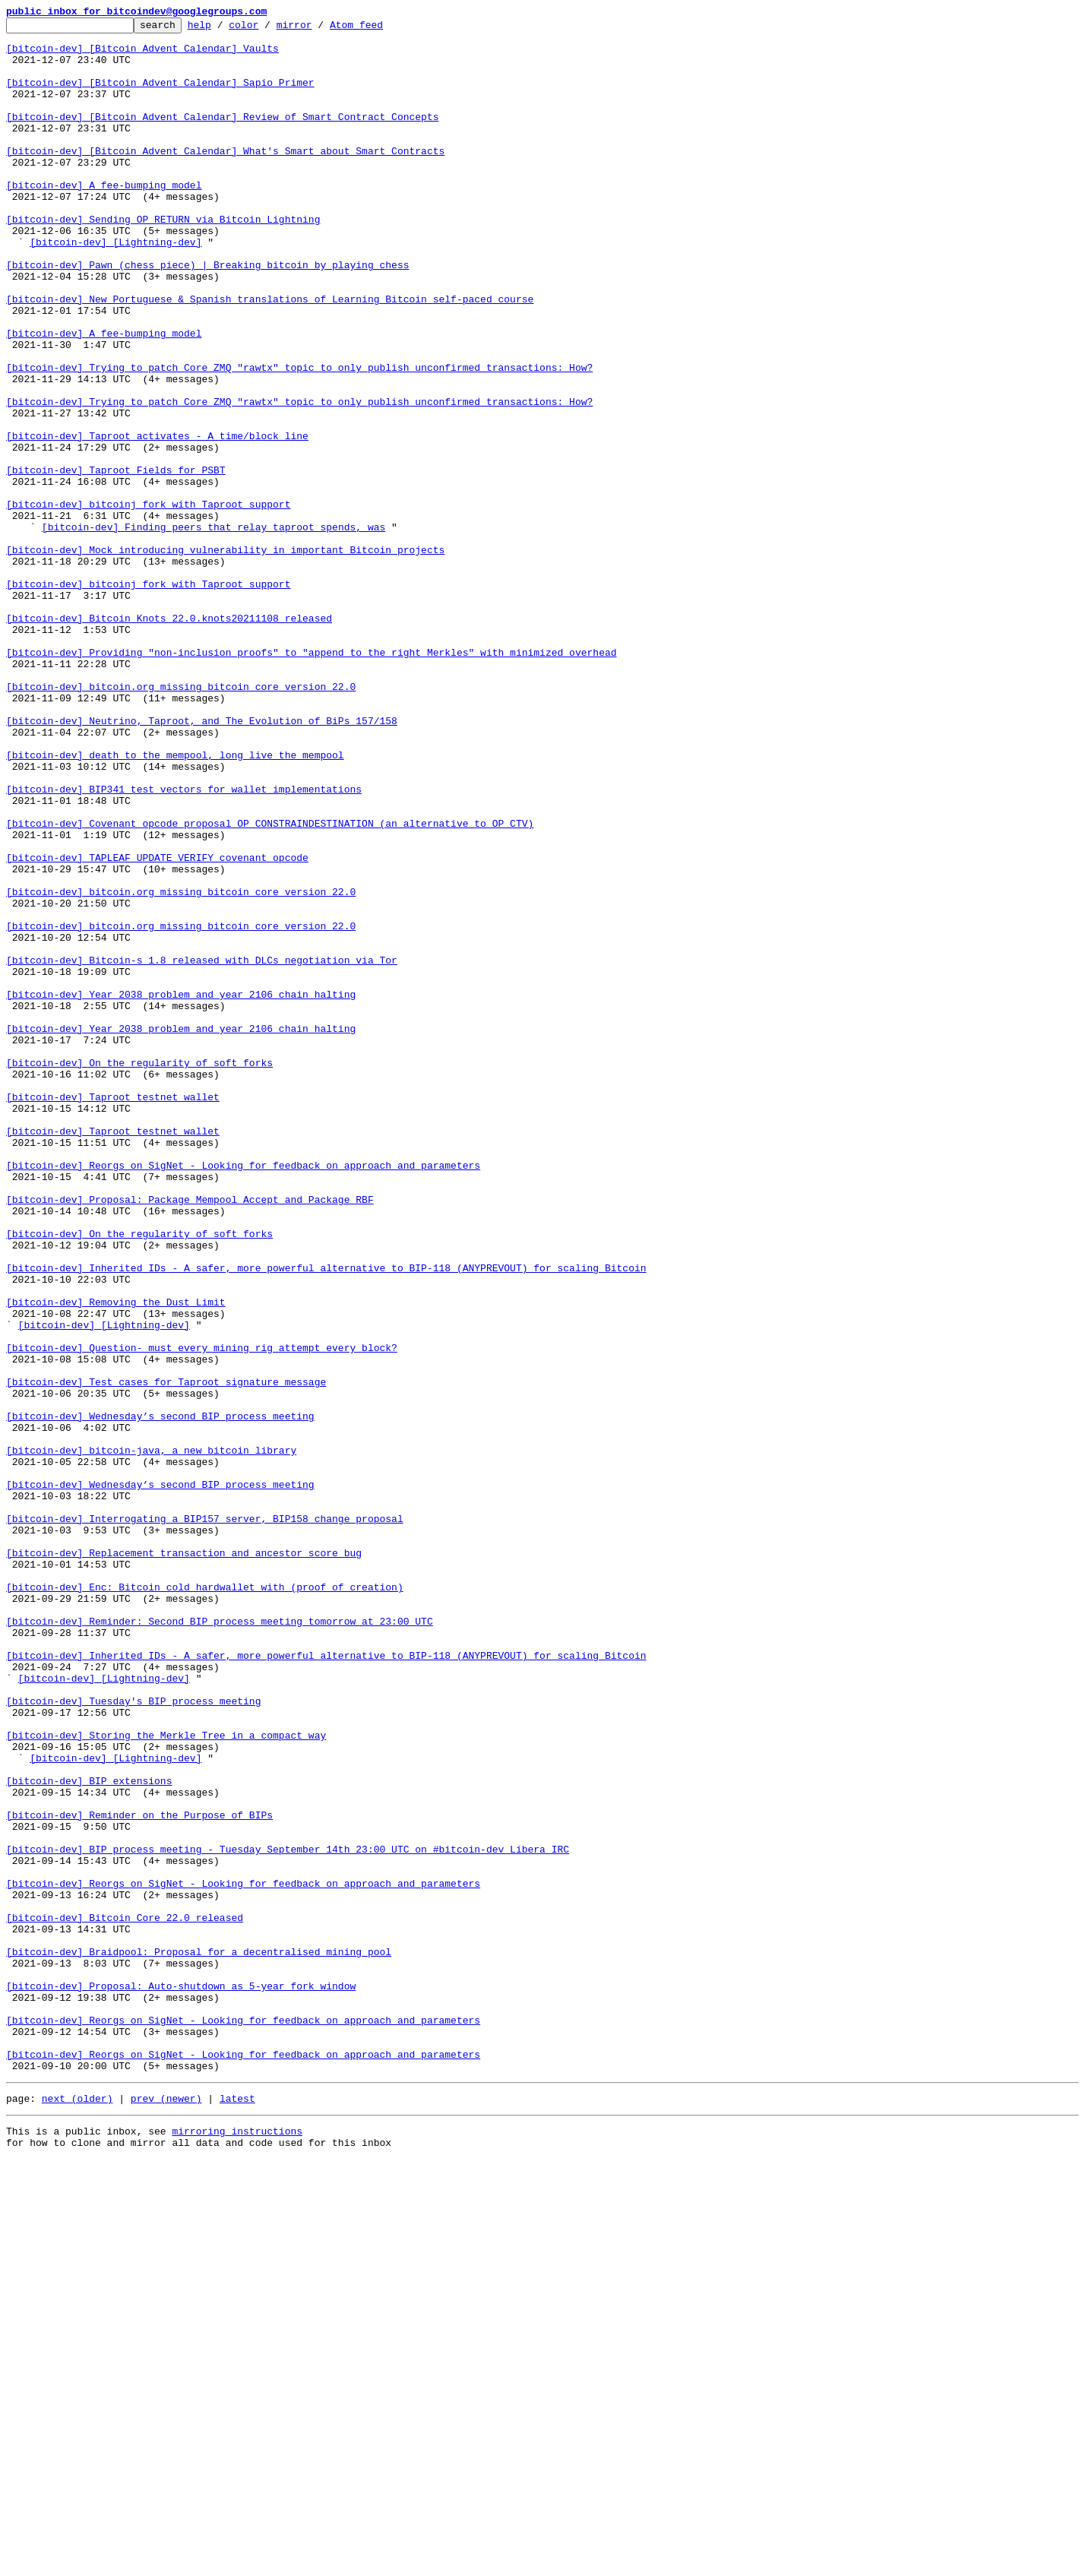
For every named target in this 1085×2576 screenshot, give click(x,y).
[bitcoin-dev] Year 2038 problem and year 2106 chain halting (181, 1190)
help (223, 29)
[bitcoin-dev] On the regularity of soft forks (139, 1272)
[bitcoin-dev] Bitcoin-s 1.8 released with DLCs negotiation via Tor (201, 1149)
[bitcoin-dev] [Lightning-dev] (115, 287)
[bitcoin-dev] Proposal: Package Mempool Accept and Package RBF (190, 1436)
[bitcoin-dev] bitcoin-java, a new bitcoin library (151, 1737)
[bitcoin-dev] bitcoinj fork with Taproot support (148, 602)
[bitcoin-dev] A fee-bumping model (103, 219)
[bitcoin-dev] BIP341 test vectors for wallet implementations (184, 944)
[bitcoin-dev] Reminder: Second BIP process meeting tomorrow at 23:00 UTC (219, 1942)
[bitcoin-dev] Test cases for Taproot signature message (166, 1655)
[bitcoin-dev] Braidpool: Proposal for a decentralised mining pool (198, 2339)
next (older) (77, 2510)
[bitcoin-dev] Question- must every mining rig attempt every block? (201, 1614)
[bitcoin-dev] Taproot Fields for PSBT (116, 561)
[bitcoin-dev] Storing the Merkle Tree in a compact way (166, 2079)
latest (237, 2510)
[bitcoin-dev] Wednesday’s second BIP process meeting (160, 1696)
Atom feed (379, 29)
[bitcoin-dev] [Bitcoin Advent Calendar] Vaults (142, 55)
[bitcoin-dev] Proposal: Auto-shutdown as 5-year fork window (181, 2380)
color (267, 29)
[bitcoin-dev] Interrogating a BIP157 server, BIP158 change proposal (204, 1819)
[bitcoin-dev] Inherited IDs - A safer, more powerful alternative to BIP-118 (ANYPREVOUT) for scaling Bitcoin (326, 1518)
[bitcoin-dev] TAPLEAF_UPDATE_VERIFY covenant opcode (157, 1026)
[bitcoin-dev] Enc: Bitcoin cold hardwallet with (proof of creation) (204, 1901)
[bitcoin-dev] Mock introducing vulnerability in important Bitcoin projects (225, 656)
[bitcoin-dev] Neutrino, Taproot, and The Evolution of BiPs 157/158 (201, 862)
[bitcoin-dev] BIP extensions (89, 2134)
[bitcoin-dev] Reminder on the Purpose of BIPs (139, 2175)
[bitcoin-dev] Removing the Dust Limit (116, 1559)
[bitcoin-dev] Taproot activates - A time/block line (157, 520)
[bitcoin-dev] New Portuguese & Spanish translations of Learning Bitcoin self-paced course (269, 355)
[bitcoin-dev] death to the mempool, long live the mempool (175, 903)
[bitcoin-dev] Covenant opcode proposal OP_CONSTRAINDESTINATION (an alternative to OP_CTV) (269, 985)
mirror (318, 29)
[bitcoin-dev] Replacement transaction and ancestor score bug (184, 1860)
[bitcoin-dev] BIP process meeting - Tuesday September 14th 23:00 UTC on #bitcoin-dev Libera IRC (287, 2216)
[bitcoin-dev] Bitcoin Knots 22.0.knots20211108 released (169, 738)
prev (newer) (166, 2510)
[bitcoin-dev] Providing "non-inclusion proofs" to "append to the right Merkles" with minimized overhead (311, 779)
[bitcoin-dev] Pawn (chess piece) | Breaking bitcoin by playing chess (207, 314)
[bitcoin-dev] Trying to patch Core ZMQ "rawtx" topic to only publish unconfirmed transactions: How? (299, 438)
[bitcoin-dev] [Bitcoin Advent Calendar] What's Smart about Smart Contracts (225, 178)
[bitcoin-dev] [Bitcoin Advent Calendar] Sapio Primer (160, 96)
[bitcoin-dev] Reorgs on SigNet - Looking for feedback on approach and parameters (243, 1395)
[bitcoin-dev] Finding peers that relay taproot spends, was (213, 629)
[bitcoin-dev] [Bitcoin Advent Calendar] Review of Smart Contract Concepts (222, 137)
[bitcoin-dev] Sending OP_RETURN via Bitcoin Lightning (163, 260)
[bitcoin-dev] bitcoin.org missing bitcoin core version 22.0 (181, 821)
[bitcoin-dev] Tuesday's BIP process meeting (133, 2038)
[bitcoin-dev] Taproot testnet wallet (113, 1313)
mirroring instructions (237, 2545)
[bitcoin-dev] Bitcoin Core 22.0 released (124, 2298)
